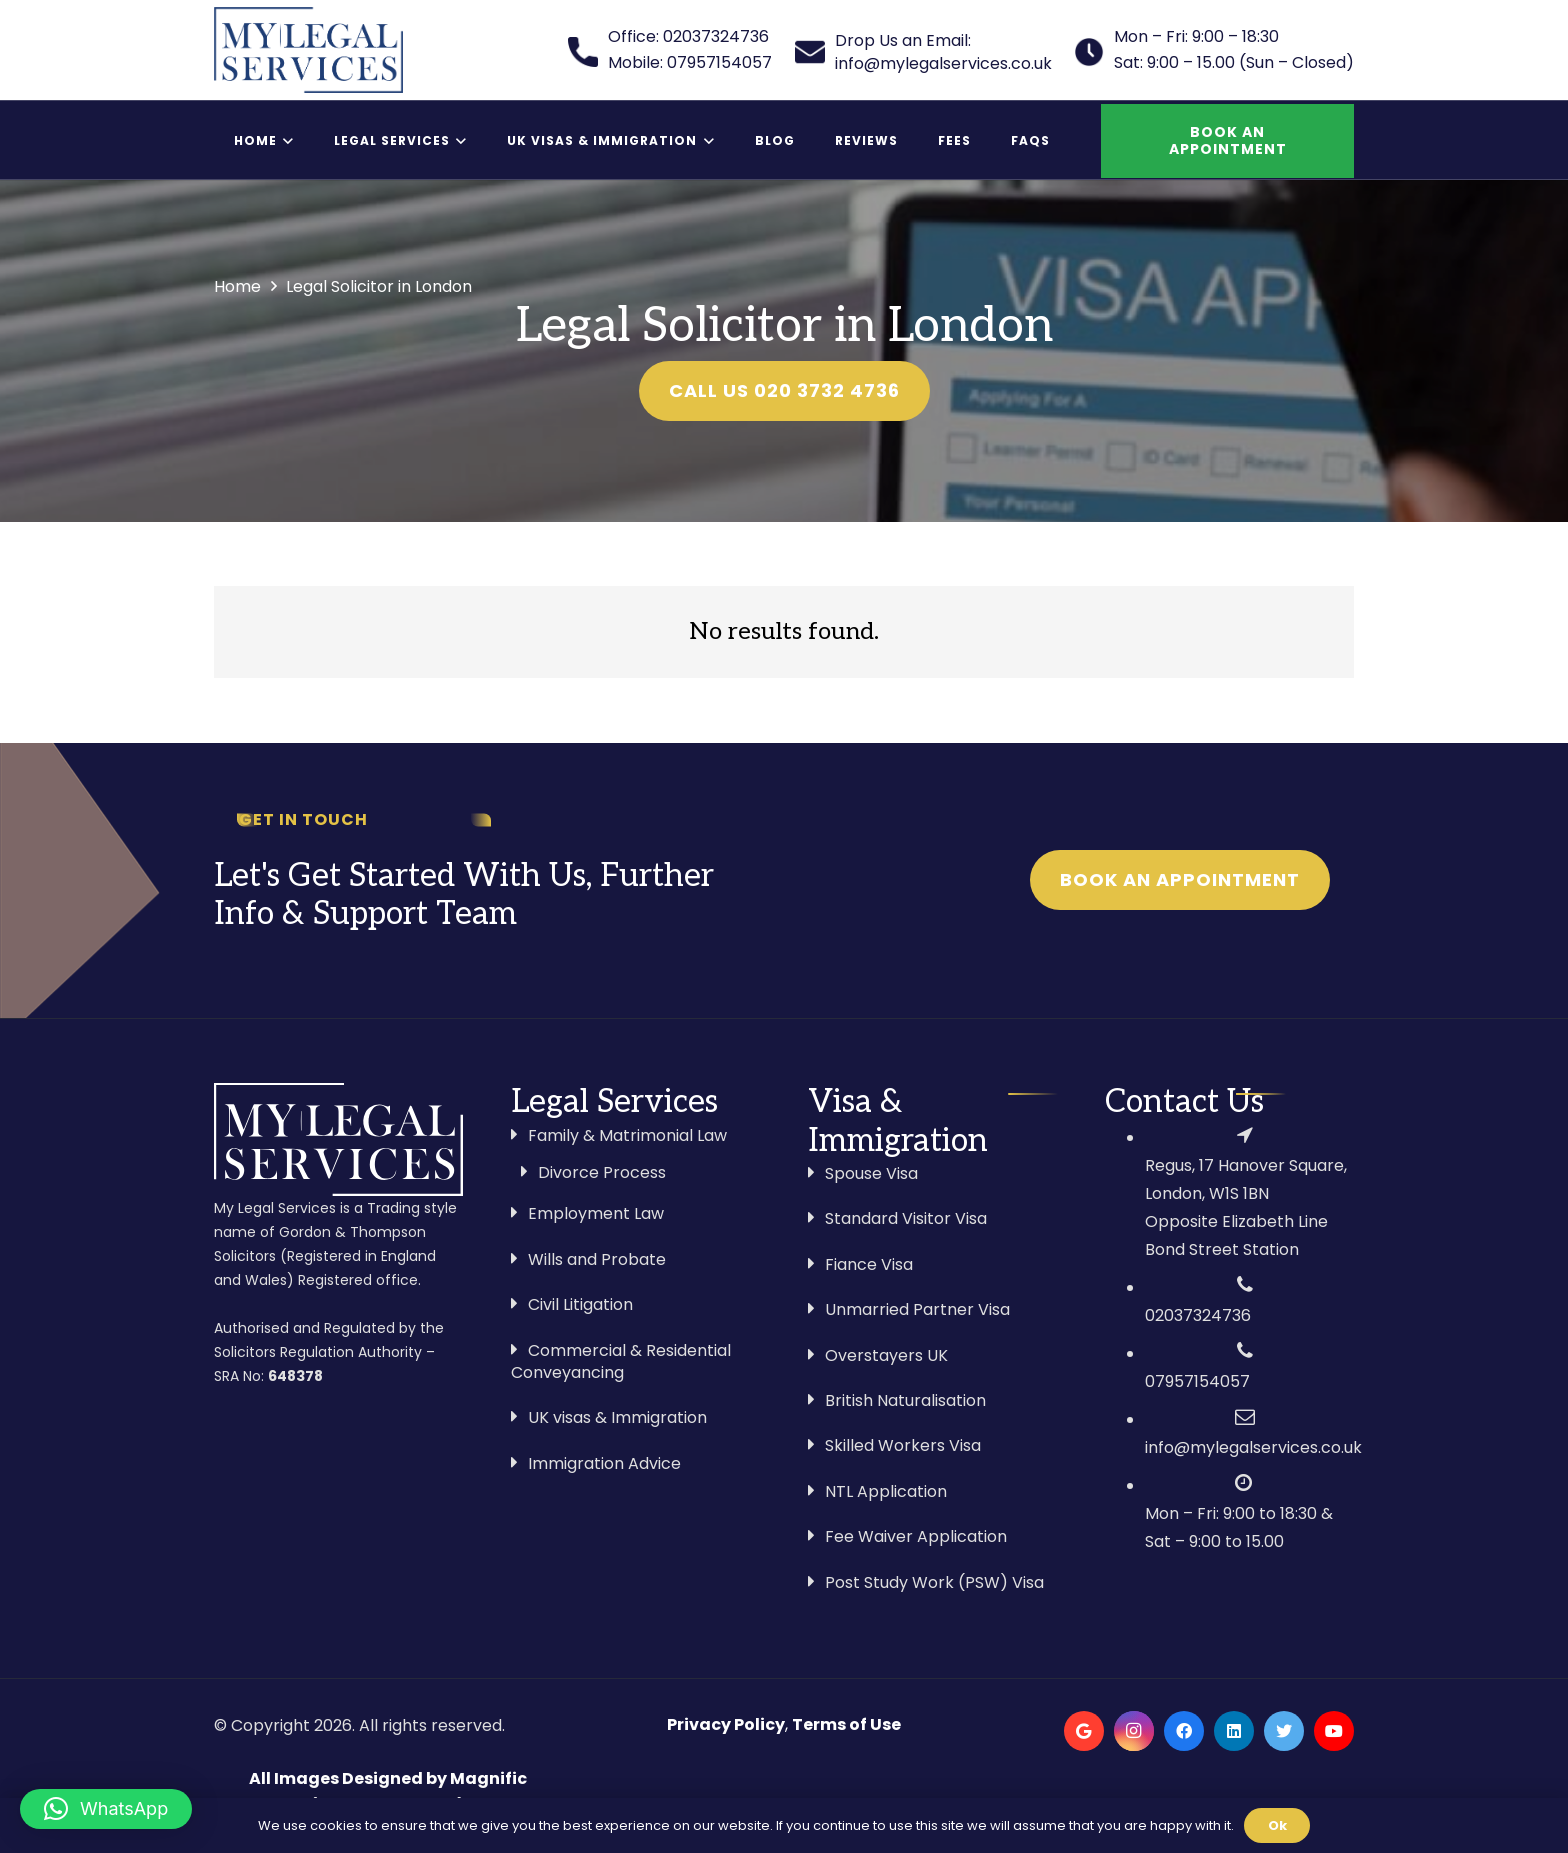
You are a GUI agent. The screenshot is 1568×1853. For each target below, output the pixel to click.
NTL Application (886, 1491)
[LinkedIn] (1234, 1731)
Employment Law (596, 1213)
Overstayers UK (886, 1355)
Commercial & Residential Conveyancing (621, 1361)
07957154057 (1197, 1381)
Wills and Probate (597, 1259)
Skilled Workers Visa (903, 1445)
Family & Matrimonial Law (627, 1135)
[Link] (308, 50)
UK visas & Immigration (617, 1417)
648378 (295, 1376)
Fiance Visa (869, 1264)
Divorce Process (602, 1172)
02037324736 (1198, 1315)
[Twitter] (1284, 1731)
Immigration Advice (604, 1463)
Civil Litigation (580, 1304)
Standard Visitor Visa (906, 1218)
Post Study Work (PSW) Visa (934, 1582)
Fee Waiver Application (916, 1536)
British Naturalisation (905, 1400)
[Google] (1084, 1731)
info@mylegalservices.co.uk (1253, 1447)
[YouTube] (1334, 1731)
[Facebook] (1184, 1731)
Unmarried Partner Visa (917, 1309)
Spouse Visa (871, 1173)
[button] (106, 1809)
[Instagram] (1134, 1731)
